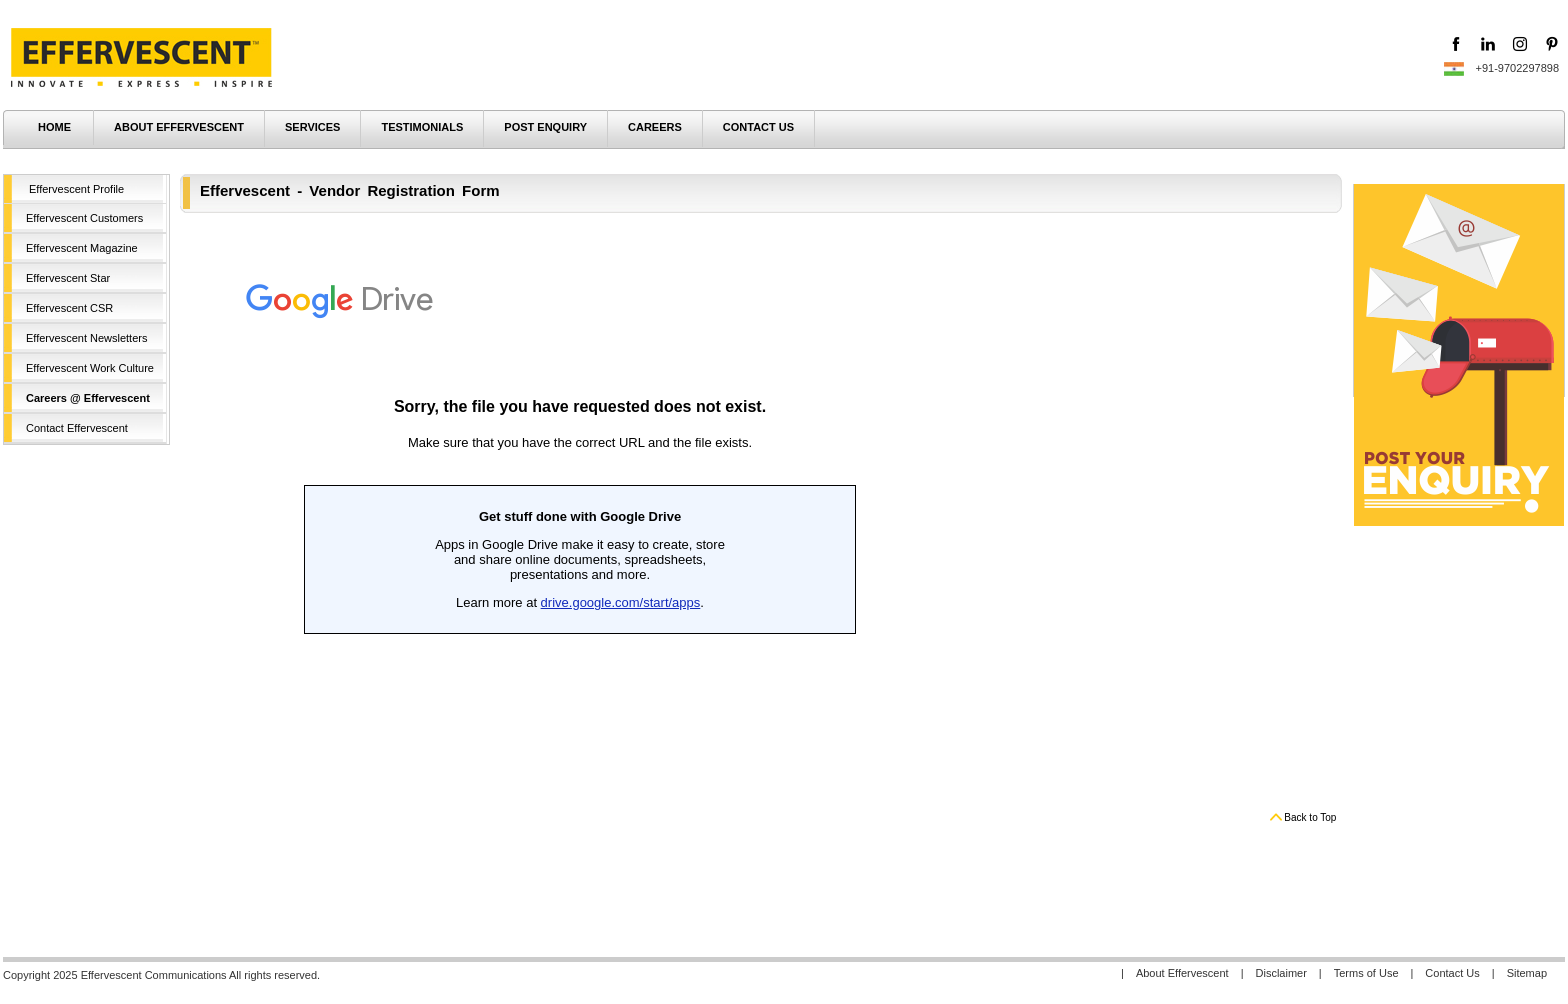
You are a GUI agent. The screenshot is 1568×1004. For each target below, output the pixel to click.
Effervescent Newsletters (86, 338)
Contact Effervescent (77, 428)
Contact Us (1452, 973)
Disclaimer (1281, 973)
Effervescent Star (68, 278)
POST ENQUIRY (545, 127)
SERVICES (312, 127)
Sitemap (1527, 973)
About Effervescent (1182, 973)
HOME (54, 127)
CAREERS (655, 127)
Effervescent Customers (84, 218)
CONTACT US (758, 127)
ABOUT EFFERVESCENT (179, 127)
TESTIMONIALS (422, 127)
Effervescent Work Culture (90, 368)
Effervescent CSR (69, 308)
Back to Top (1310, 817)
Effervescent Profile (76, 189)
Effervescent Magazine (82, 248)
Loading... (580, 515)
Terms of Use (1366, 973)
